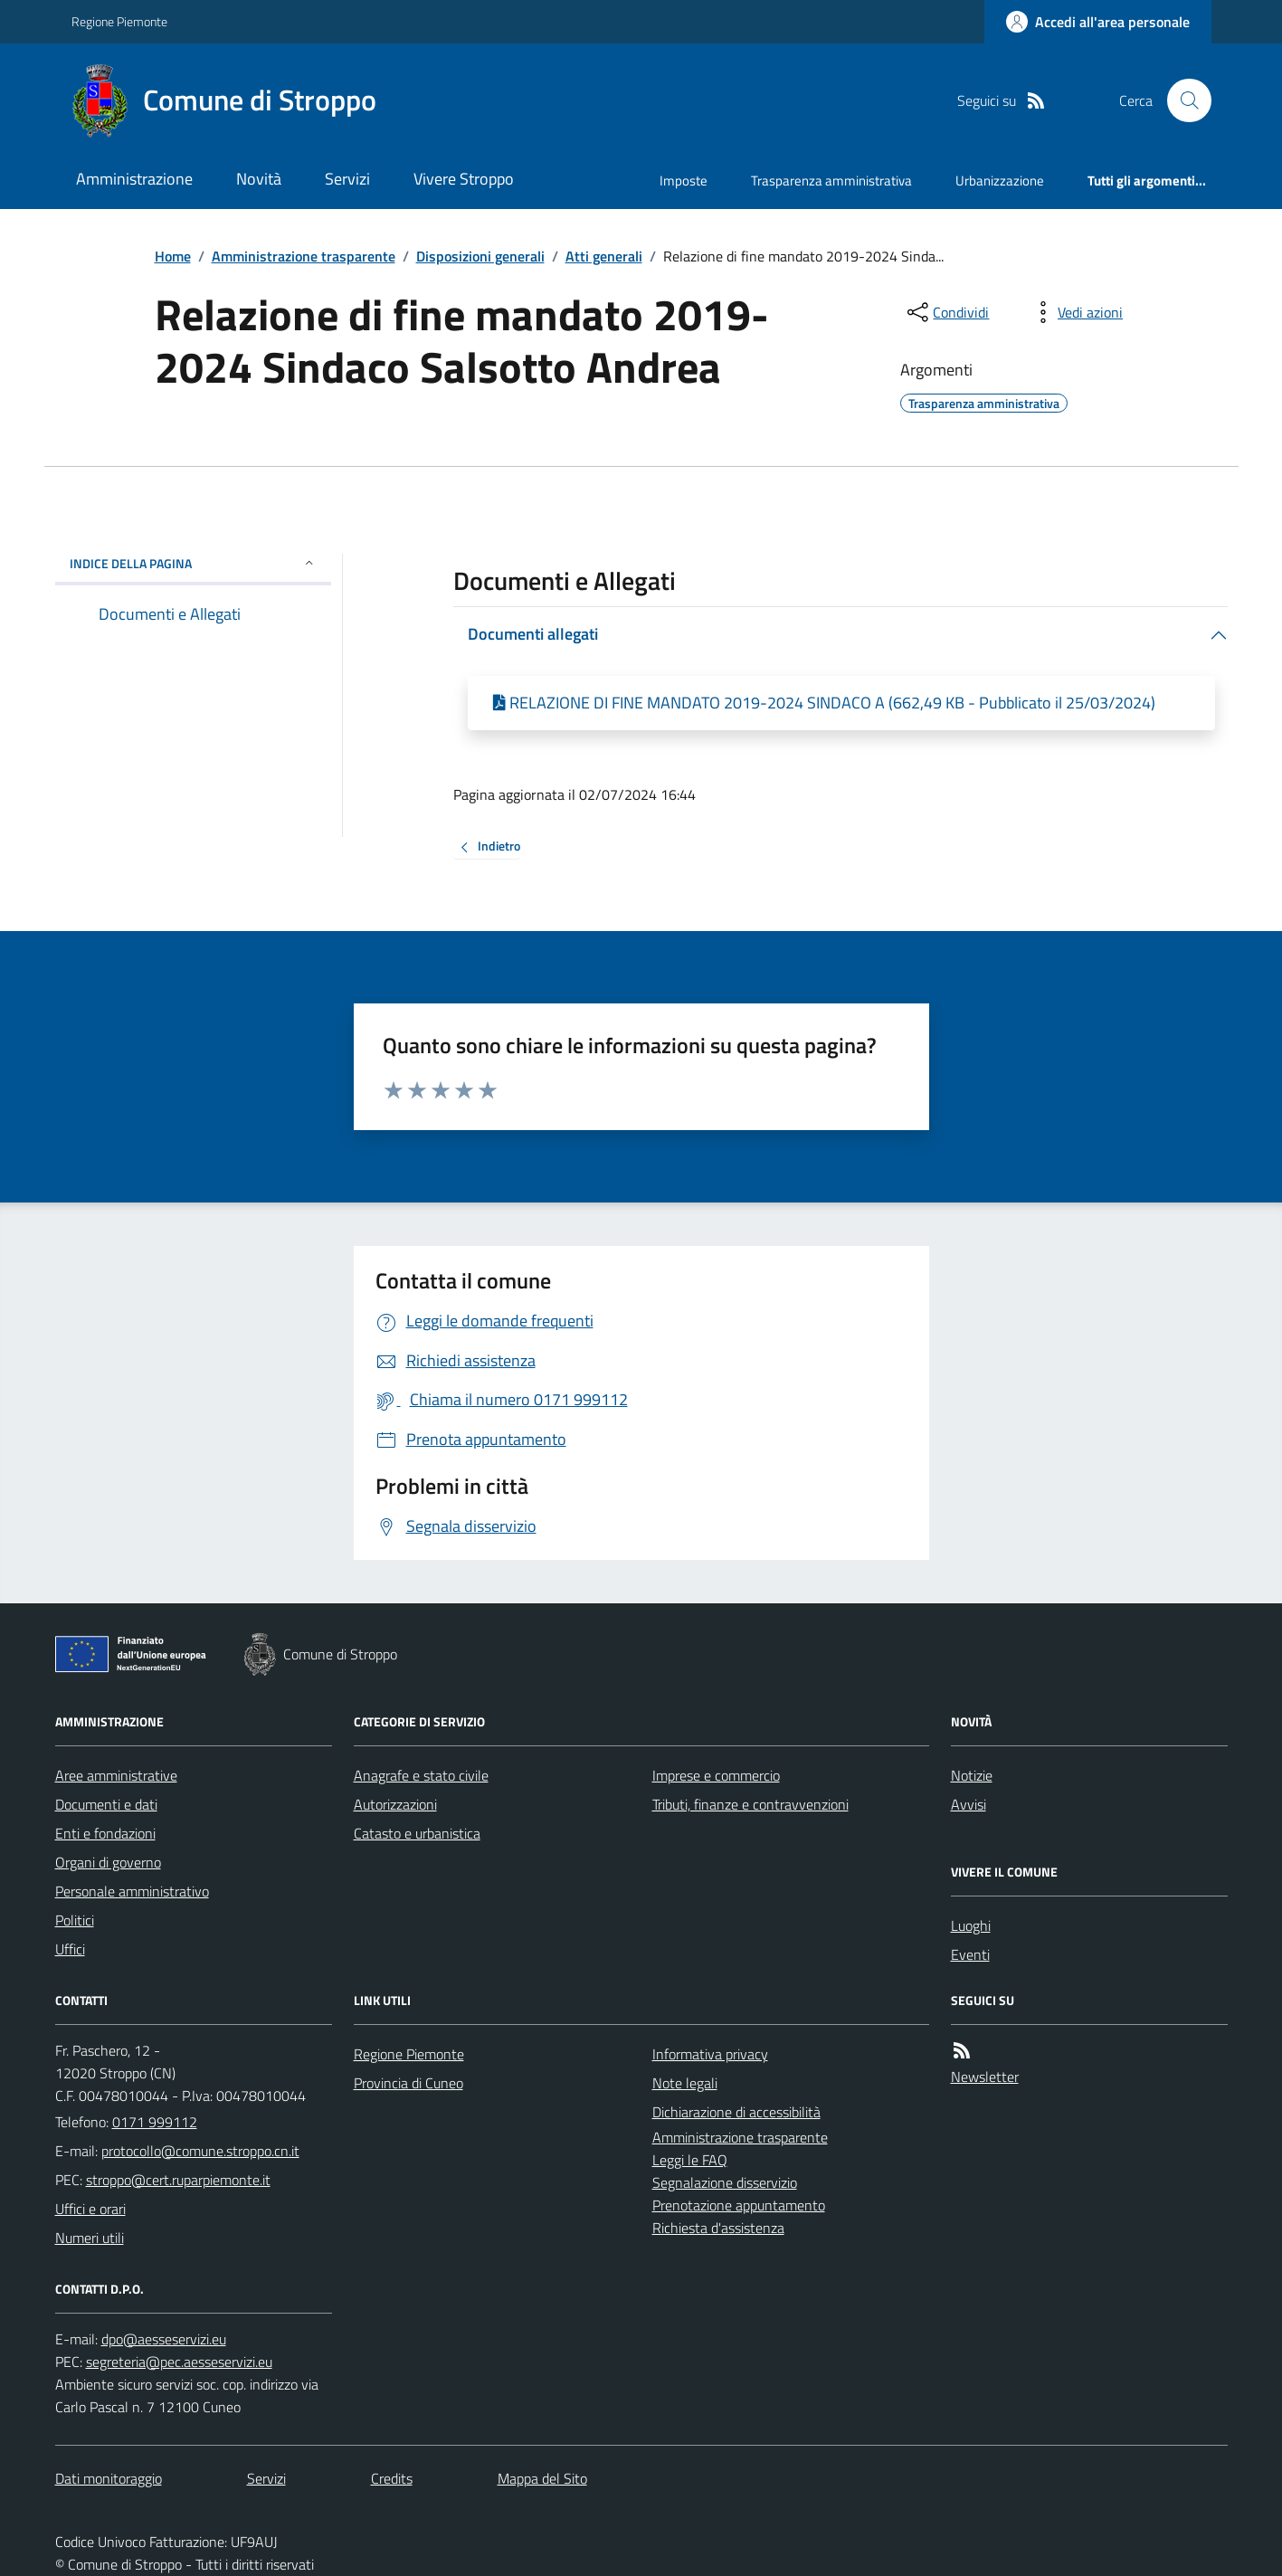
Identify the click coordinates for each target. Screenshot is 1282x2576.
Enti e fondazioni (105, 1833)
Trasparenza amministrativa (831, 180)
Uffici (70, 1949)
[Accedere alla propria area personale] (1097, 21)
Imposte (683, 180)
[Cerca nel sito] (1182, 100)
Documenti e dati (106, 1804)
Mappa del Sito (542, 2478)
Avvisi (968, 1804)
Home (173, 256)
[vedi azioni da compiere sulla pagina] (1075, 312)
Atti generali (603, 256)
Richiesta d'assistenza (718, 2228)
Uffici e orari (90, 2209)
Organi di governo (108, 1862)
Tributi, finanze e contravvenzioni (750, 1804)
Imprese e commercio (716, 1775)
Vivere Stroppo (463, 178)
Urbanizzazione (999, 180)
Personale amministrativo (132, 1891)
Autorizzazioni (395, 1804)
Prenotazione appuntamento (738, 2205)
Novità (258, 178)
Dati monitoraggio (108, 2478)
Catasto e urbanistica (417, 1833)
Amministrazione (134, 178)
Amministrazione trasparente (303, 256)
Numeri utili (89, 2237)
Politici (74, 1920)
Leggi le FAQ (689, 2160)
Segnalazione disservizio (724, 2182)
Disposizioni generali (480, 256)
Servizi (347, 178)
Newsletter (985, 2076)
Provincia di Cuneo (408, 2083)
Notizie (971, 1775)
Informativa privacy (710, 2054)
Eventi (970, 1954)
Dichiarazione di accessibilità (736, 2112)
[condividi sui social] (946, 312)
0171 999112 (154, 2122)
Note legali (684, 2083)
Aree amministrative (116, 1775)
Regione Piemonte (119, 21)
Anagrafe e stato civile (421, 1775)
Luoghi (971, 1925)
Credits (392, 2478)
